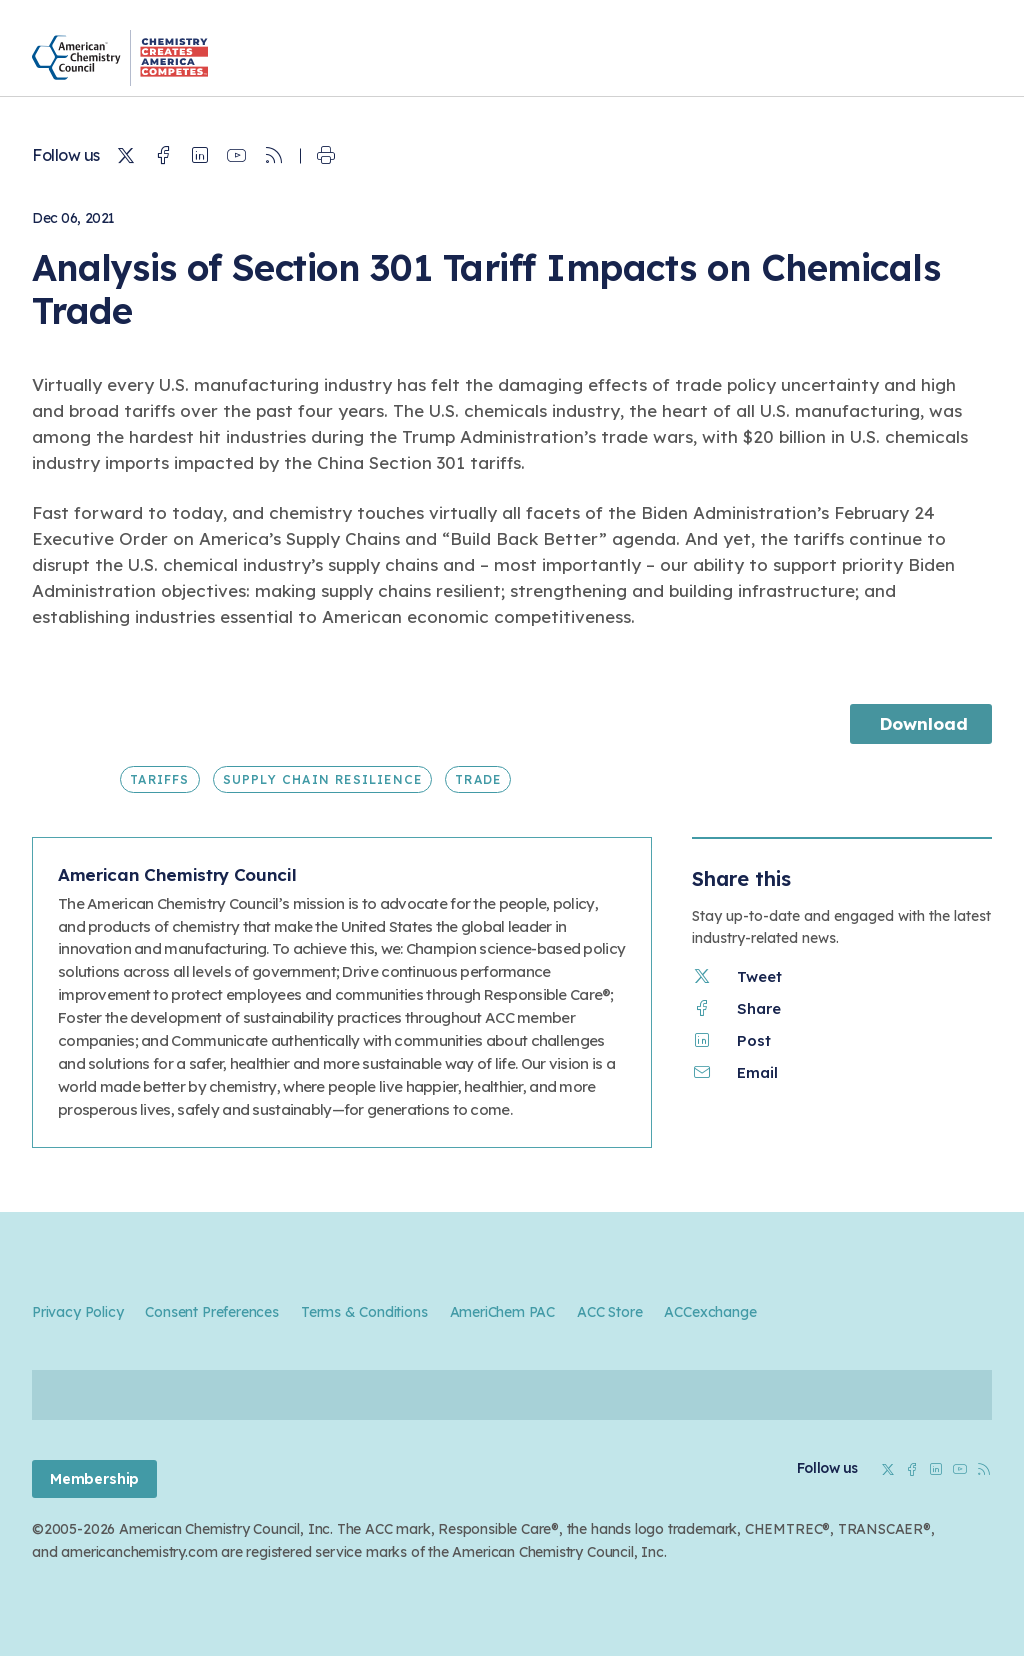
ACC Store (609, 1312)
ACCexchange (710, 1312)
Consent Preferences (211, 1312)
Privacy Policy (77, 1312)
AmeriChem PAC (503, 1312)
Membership (94, 1479)
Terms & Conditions (364, 1312)
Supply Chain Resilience (323, 779)
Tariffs (159, 779)
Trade (478, 779)
